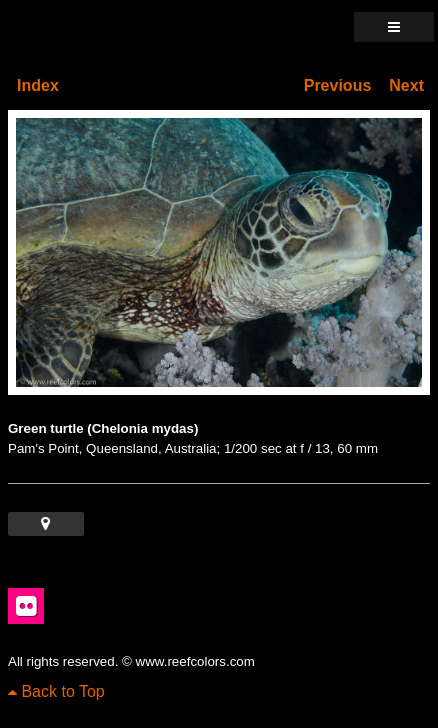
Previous (338, 85)
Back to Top (56, 691)
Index (38, 85)
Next (406, 85)
